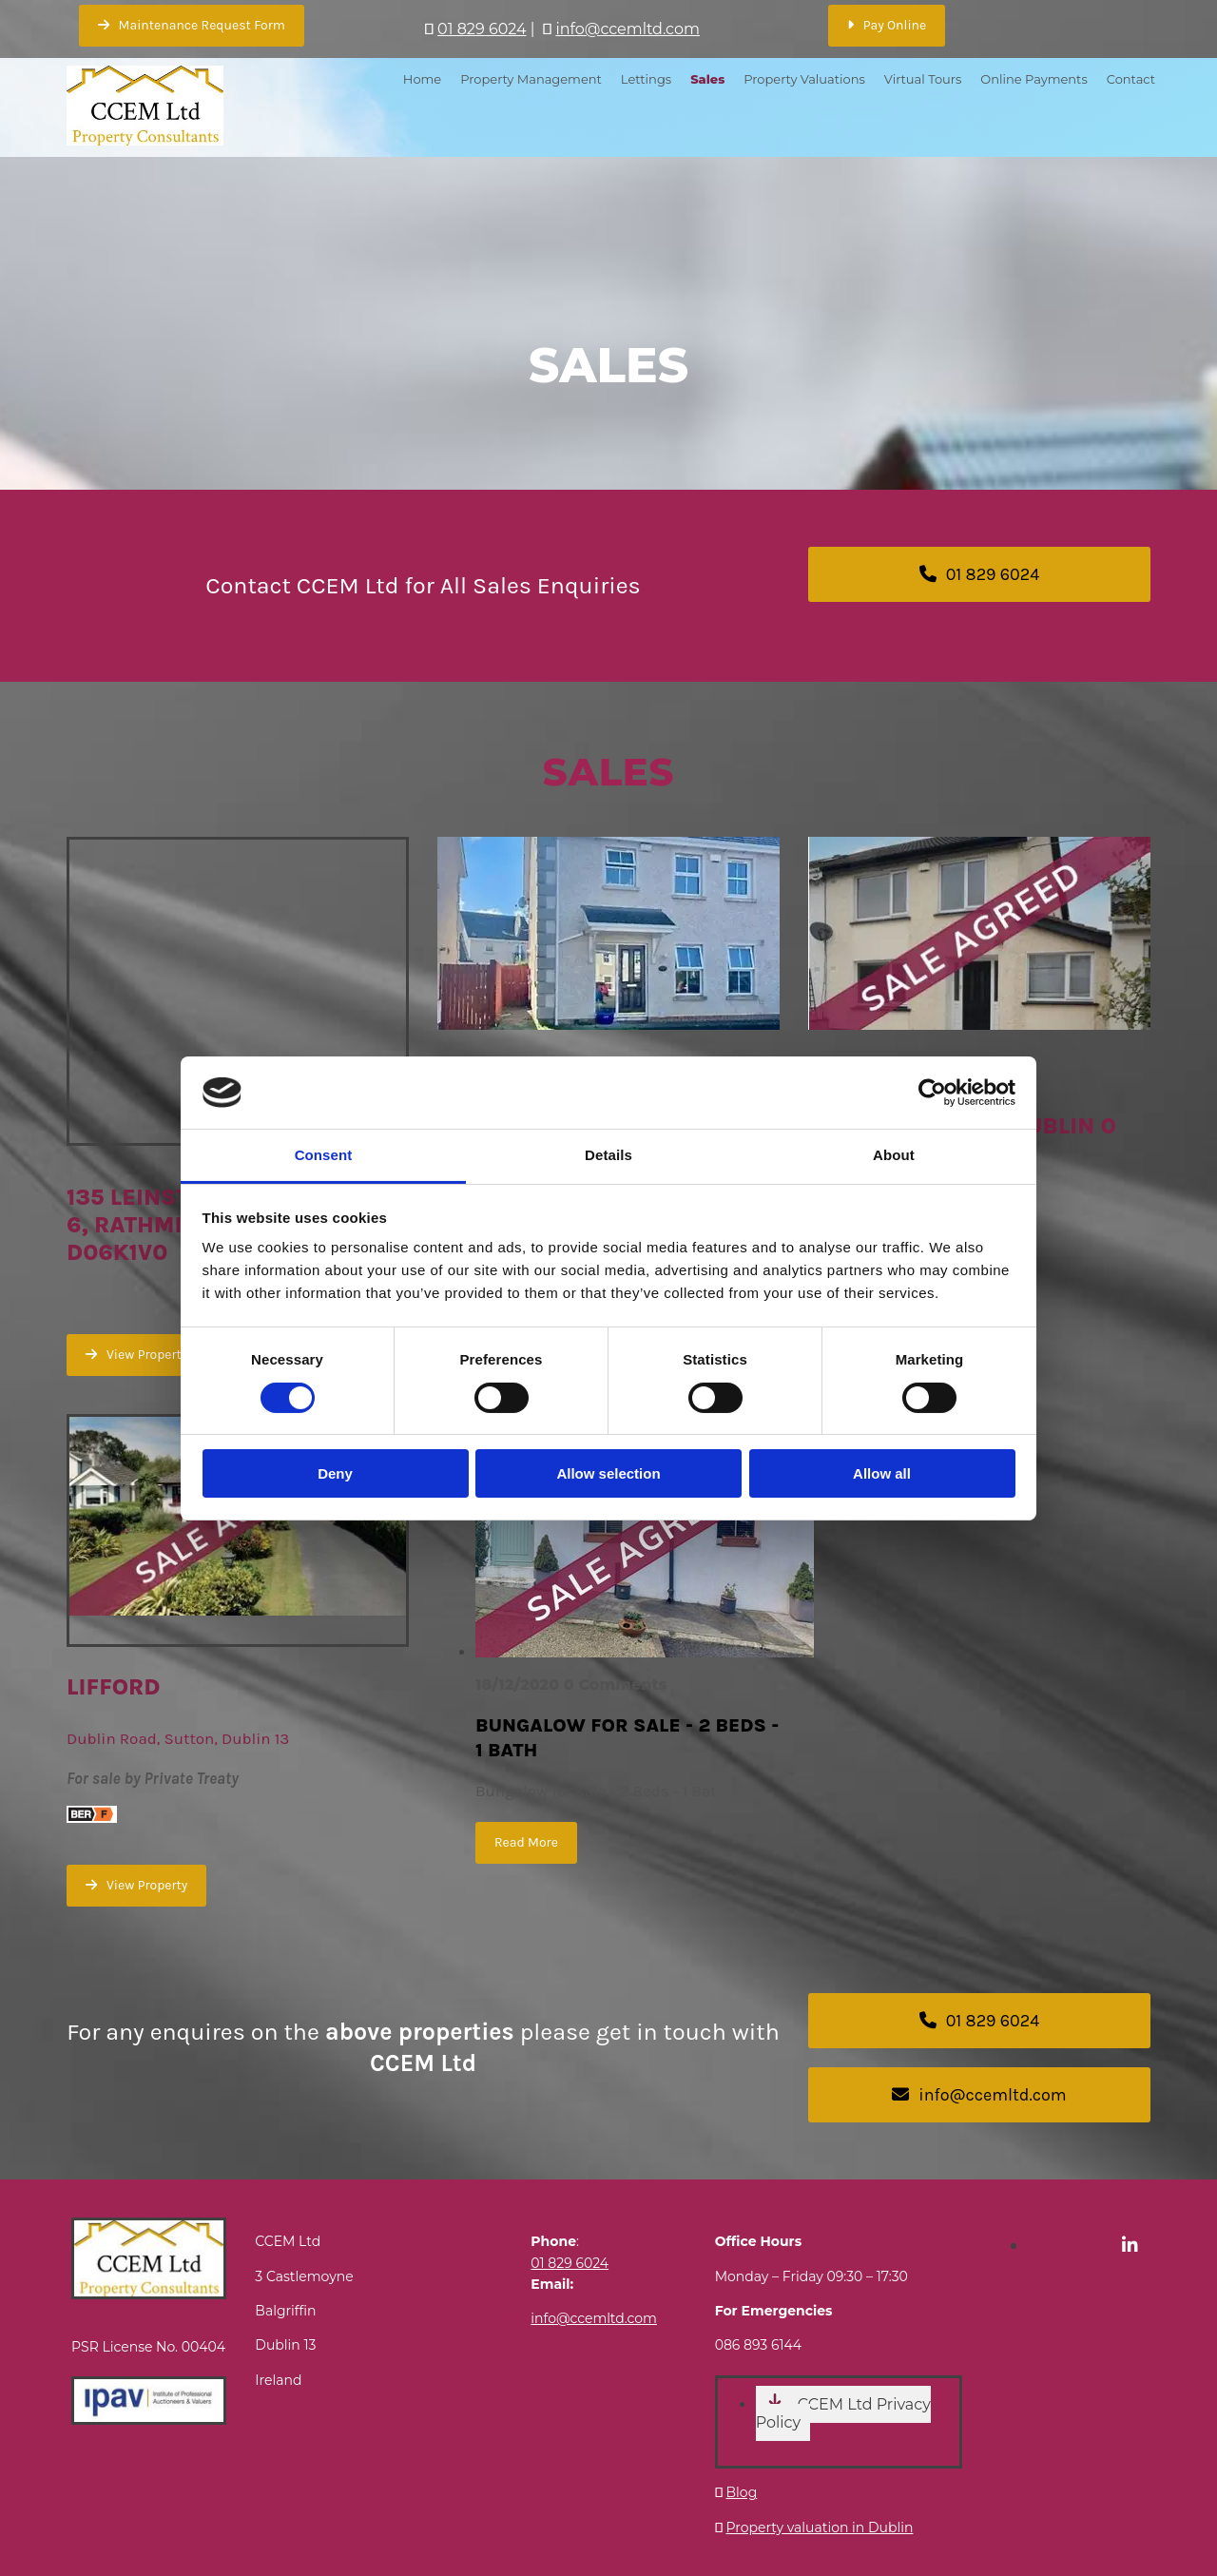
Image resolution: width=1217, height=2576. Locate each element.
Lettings (646, 79)
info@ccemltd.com (627, 29)
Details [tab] (608, 1155)
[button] (191, 26)
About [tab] (894, 1155)
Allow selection (608, 1473)
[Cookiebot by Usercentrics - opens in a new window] (932, 1092)
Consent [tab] (324, 1155)
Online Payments (1033, 79)
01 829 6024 (481, 29)
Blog (742, 2492)
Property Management (531, 79)
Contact (1131, 79)
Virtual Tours (923, 79)
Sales (707, 79)
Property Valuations (804, 79)
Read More (526, 1842)
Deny (335, 1473)
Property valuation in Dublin (820, 2527)
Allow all (882, 1473)
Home (422, 79)
